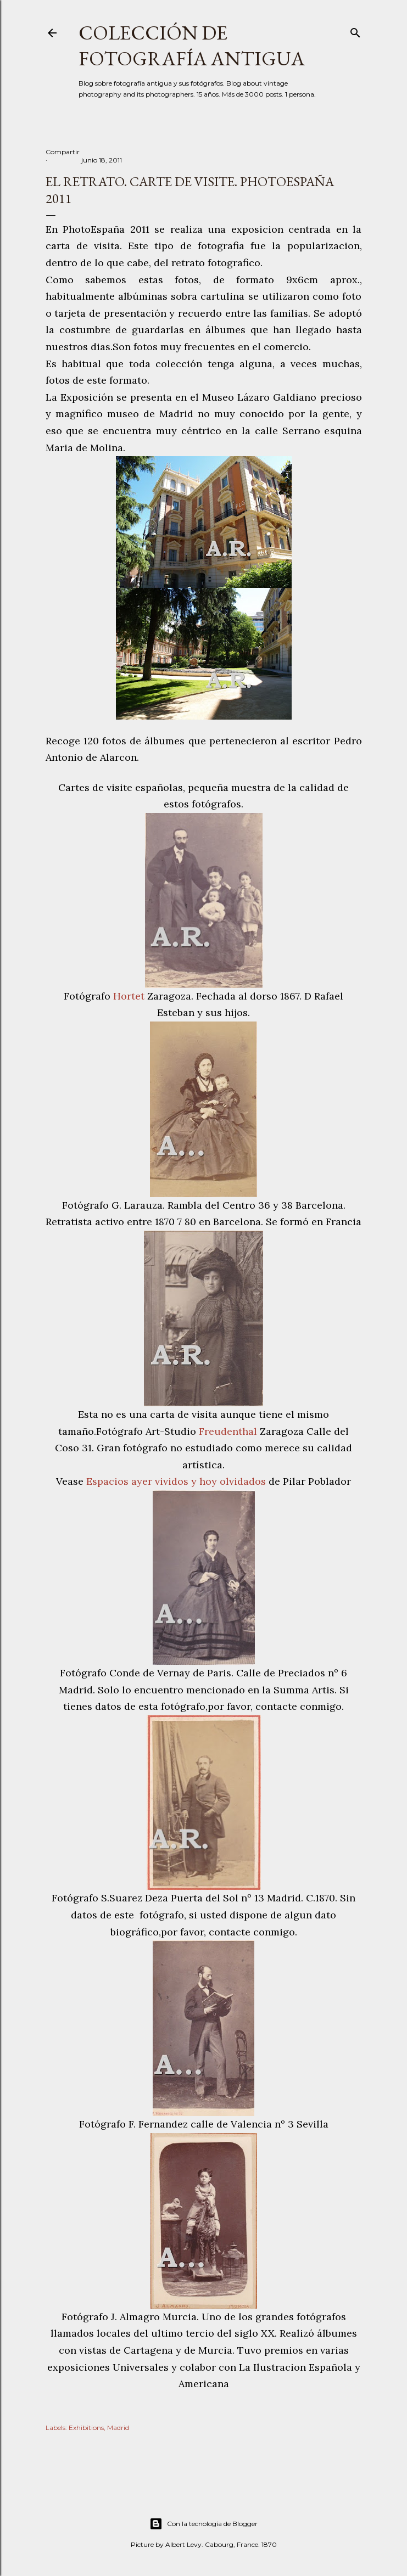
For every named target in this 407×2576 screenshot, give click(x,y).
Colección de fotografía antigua (192, 45)
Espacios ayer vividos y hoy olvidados (176, 1481)
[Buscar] (355, 30)
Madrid (118, 2427)
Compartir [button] (63, 152)
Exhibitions (86, 2427)
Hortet (130, 996)
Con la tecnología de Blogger (203, 2523)
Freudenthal (229, 1431)
